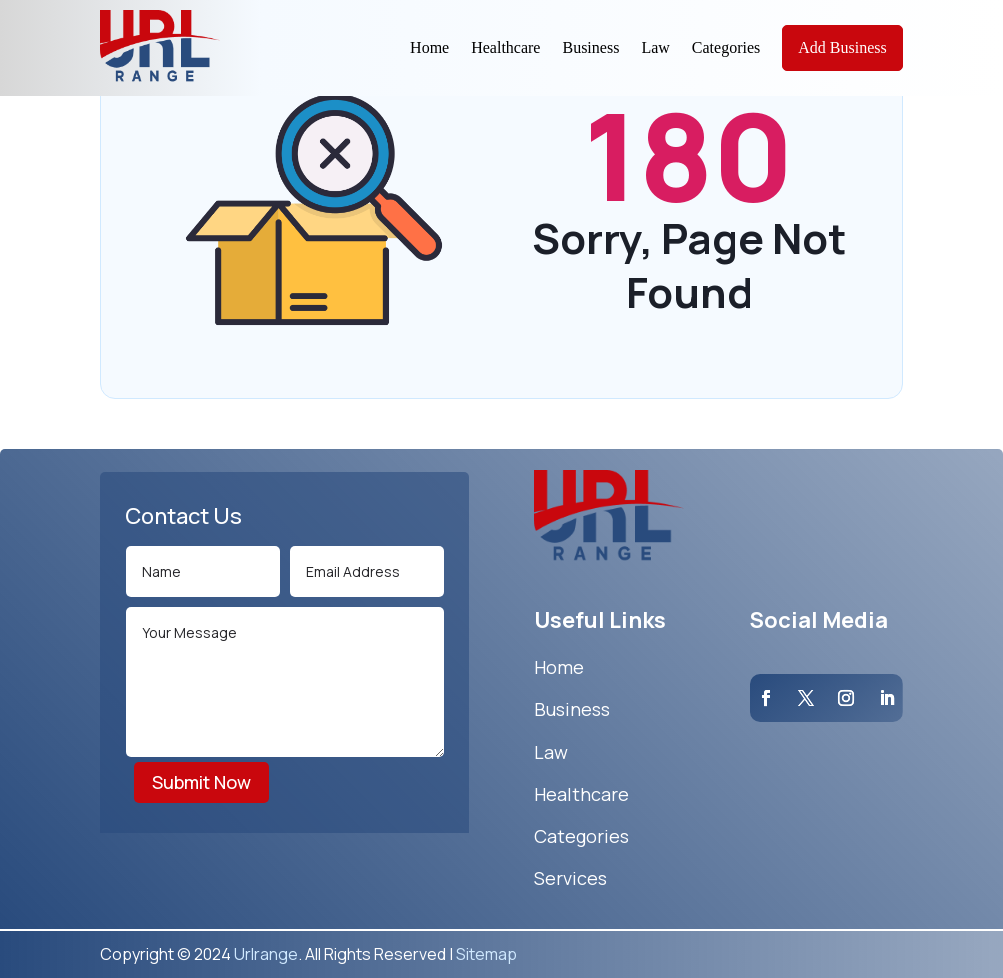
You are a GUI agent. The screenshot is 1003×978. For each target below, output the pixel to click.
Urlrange (266, 954)
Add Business (842, 47)
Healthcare (505, 47)
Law (655, 47)
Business (590, 47)
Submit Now (201, 782)
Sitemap (486, 954)
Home (429, 47)
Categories (726, 47)
